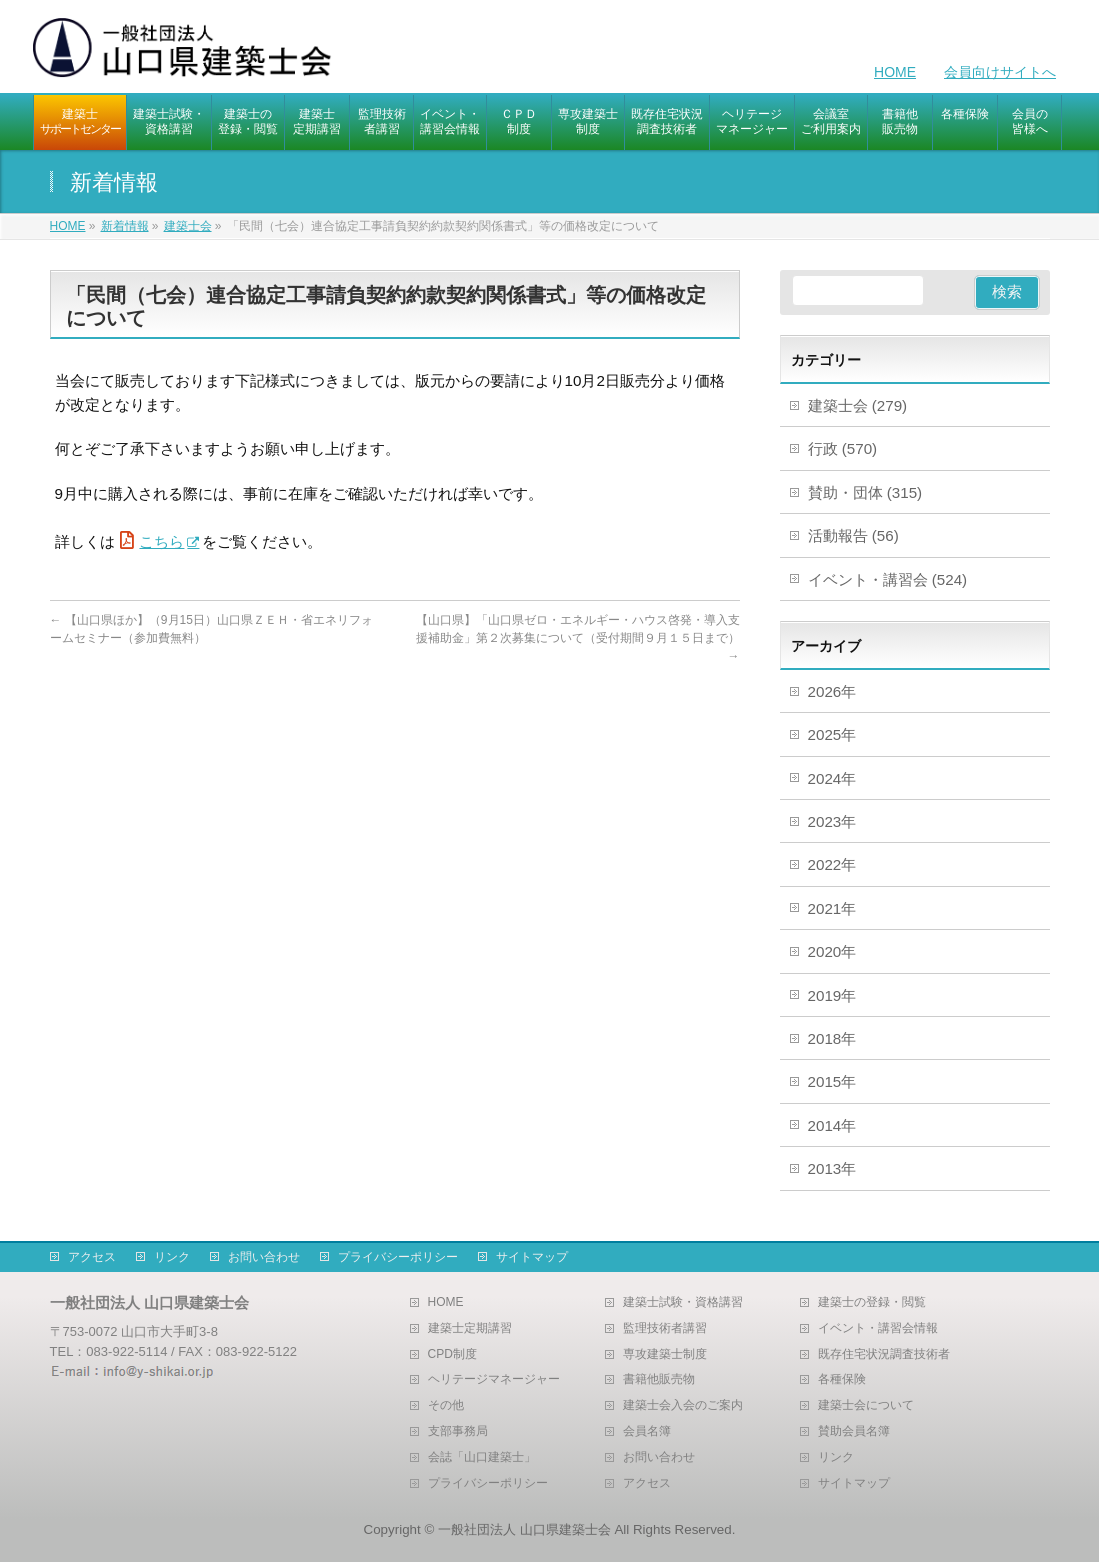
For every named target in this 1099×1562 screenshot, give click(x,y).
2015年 (832, 1081)
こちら (161, 541)
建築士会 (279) (858, 405)
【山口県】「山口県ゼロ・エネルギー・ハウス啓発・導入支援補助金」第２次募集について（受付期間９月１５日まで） (578, 638)
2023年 (832, 821)
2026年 (832, 691)
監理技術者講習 (665, 1328)
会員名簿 (647, 1431)
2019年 (832, 995)
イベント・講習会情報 (878, 1328)
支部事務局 (458, 1431)
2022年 (832, 864)
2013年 (832, 1168)
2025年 (832, 734)
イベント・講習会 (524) (888, 579)
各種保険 (842, 1379)
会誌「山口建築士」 (482, 1457)
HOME (895, 72)
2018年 (832, 1038)
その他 (446, 1405)
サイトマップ (532, 1257)
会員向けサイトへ (1000, 72)
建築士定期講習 (470, 1328)
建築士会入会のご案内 (683, 1405)
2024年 (832, 778)
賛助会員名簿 (854, 1431)
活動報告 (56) (853, 535)
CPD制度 (452, 1354)
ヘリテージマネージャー (494, 1379)
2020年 (832, 951)
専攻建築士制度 (665, 1354)
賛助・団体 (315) (865, 492)
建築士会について (866, 1405)
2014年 (832, 1125)
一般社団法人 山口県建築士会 (524, 1529)
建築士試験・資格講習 (683, 1302)
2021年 (832, 908)
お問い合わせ (264, 1257)
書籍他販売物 (659, 1379)
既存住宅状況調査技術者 (884, 1354)
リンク (172, 1257)
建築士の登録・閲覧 (872, 1302)
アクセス (92, 1257)
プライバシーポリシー (398, 1257)
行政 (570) (843, 448)
